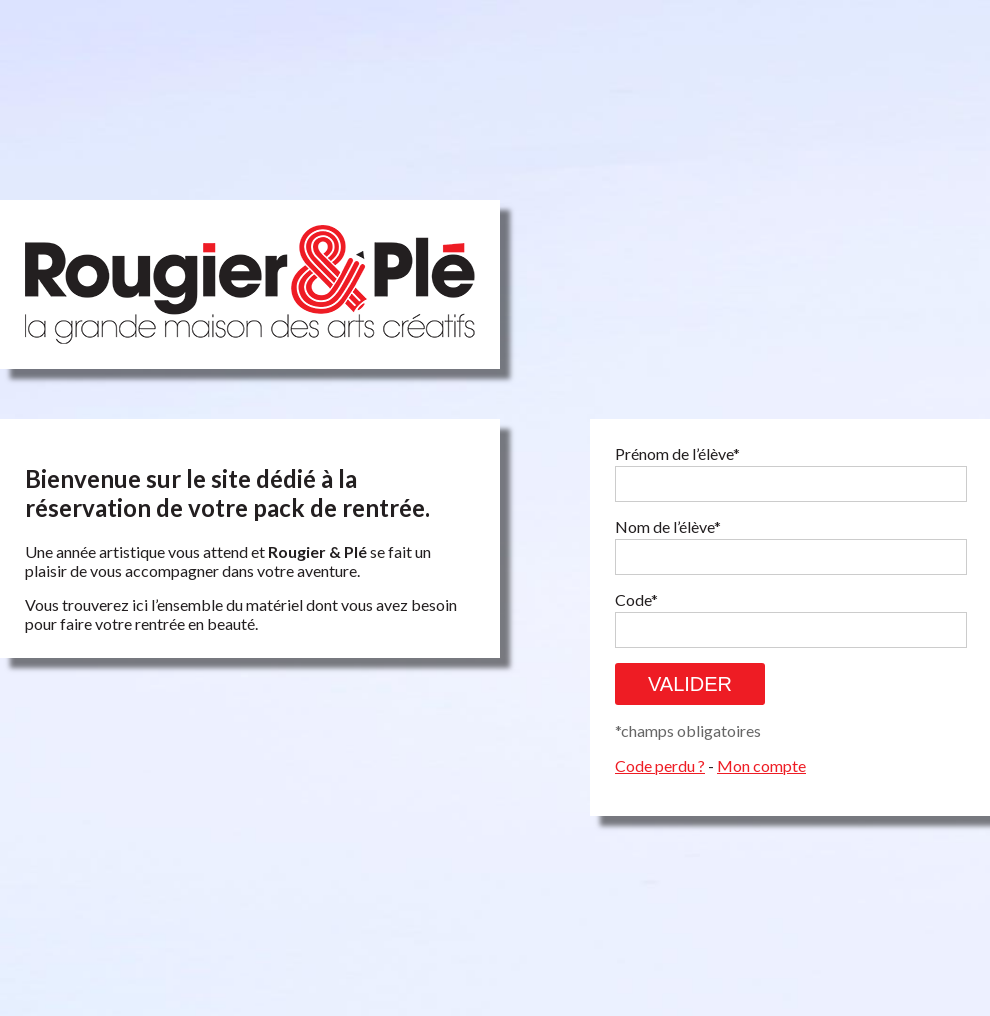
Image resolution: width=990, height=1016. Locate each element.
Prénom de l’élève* (677, 453)
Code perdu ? (660, 765)
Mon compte (761, 765)
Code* (636, 599)
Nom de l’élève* (668, 526)
